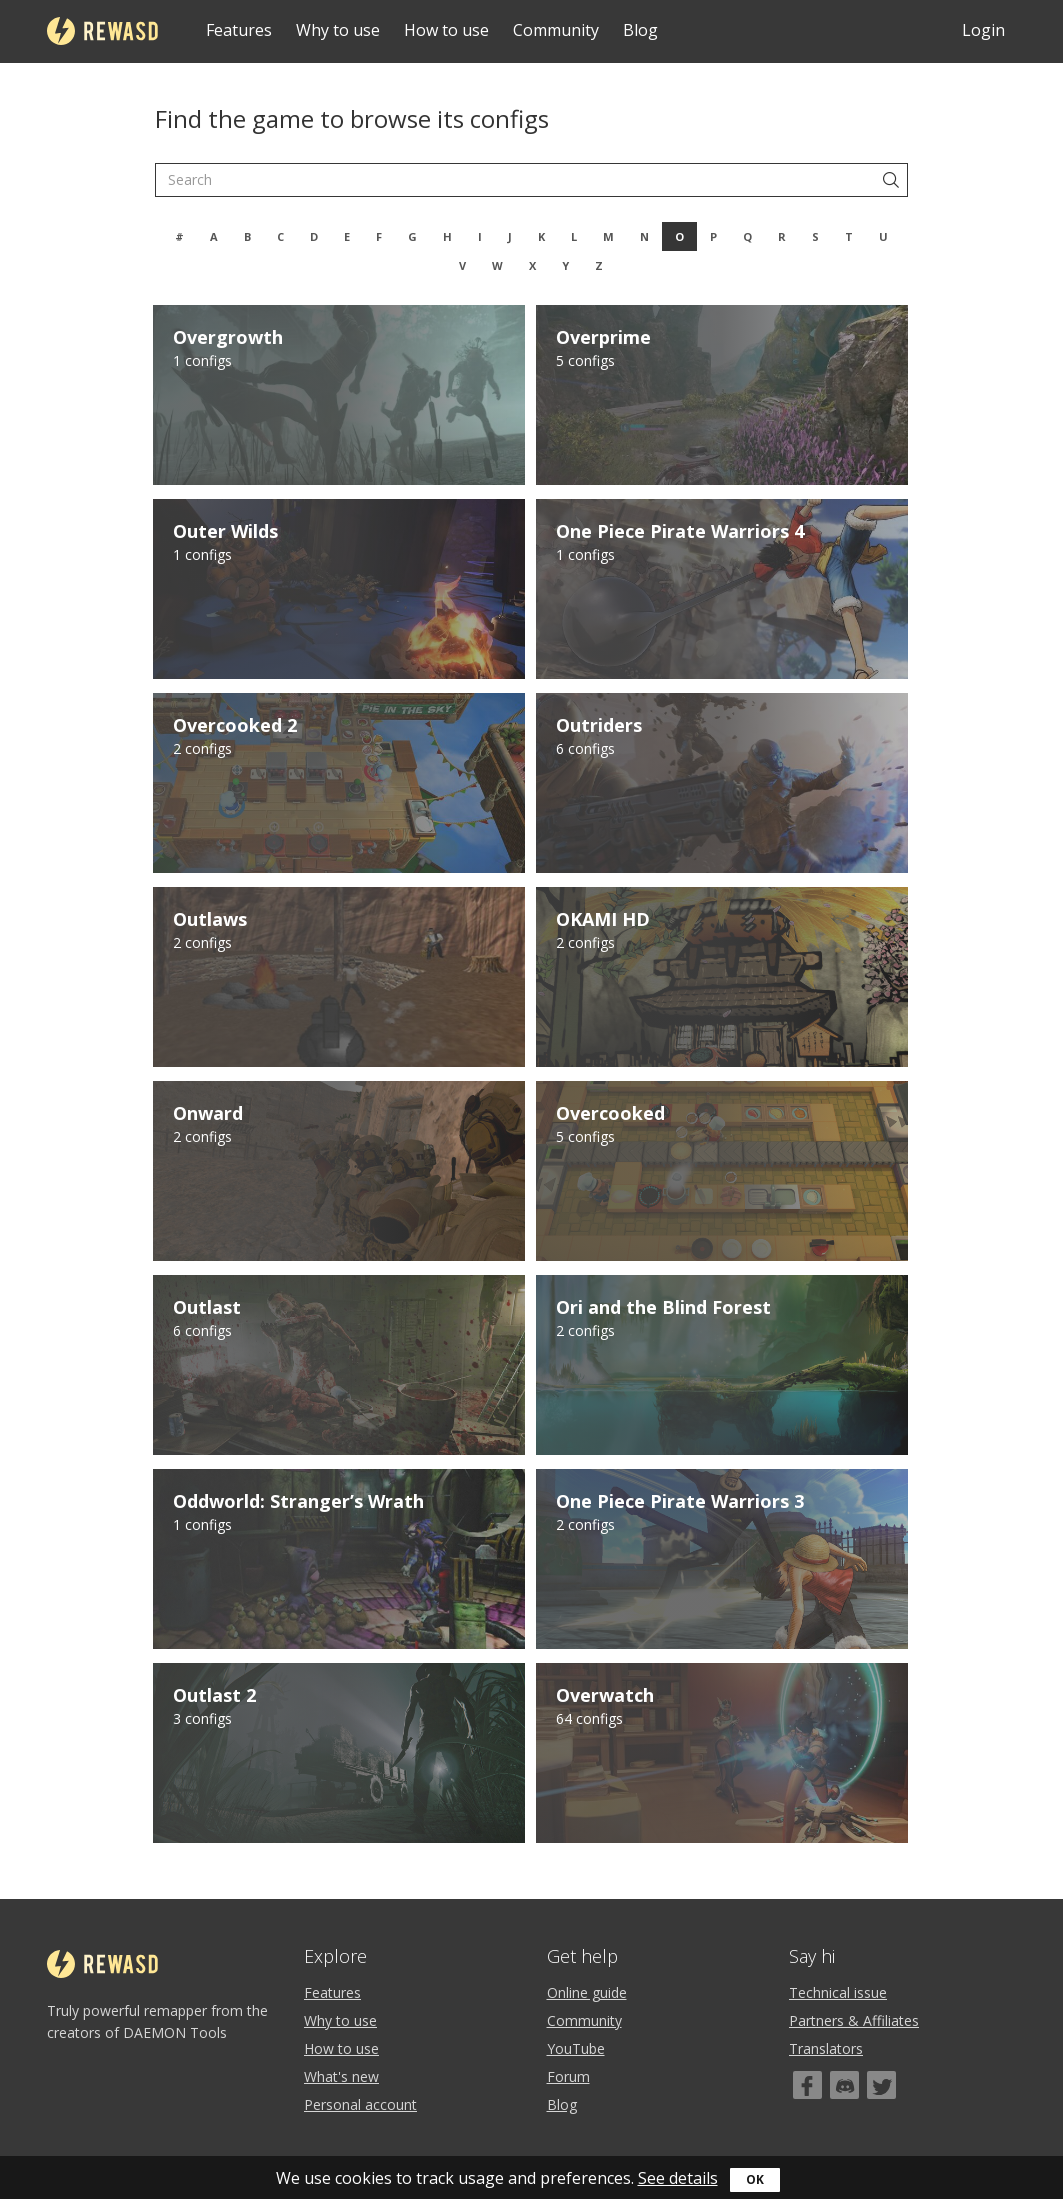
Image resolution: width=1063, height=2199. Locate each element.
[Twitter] (881, 2085)
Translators (826, 2048)
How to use (446, 30)
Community (556, 30)
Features (239, 30)
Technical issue (838, 1992)
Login (983, 30)
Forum (568, 2076)
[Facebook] (807, 2085)
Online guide (587, 1992)
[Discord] (844, 2085)
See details (678, 2178)
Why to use (338, 30)
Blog (640, 30)
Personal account (360, 2104)
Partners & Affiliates (854, 2020)
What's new (341, 2076)
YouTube (576, 2048)
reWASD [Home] (102, 31)
